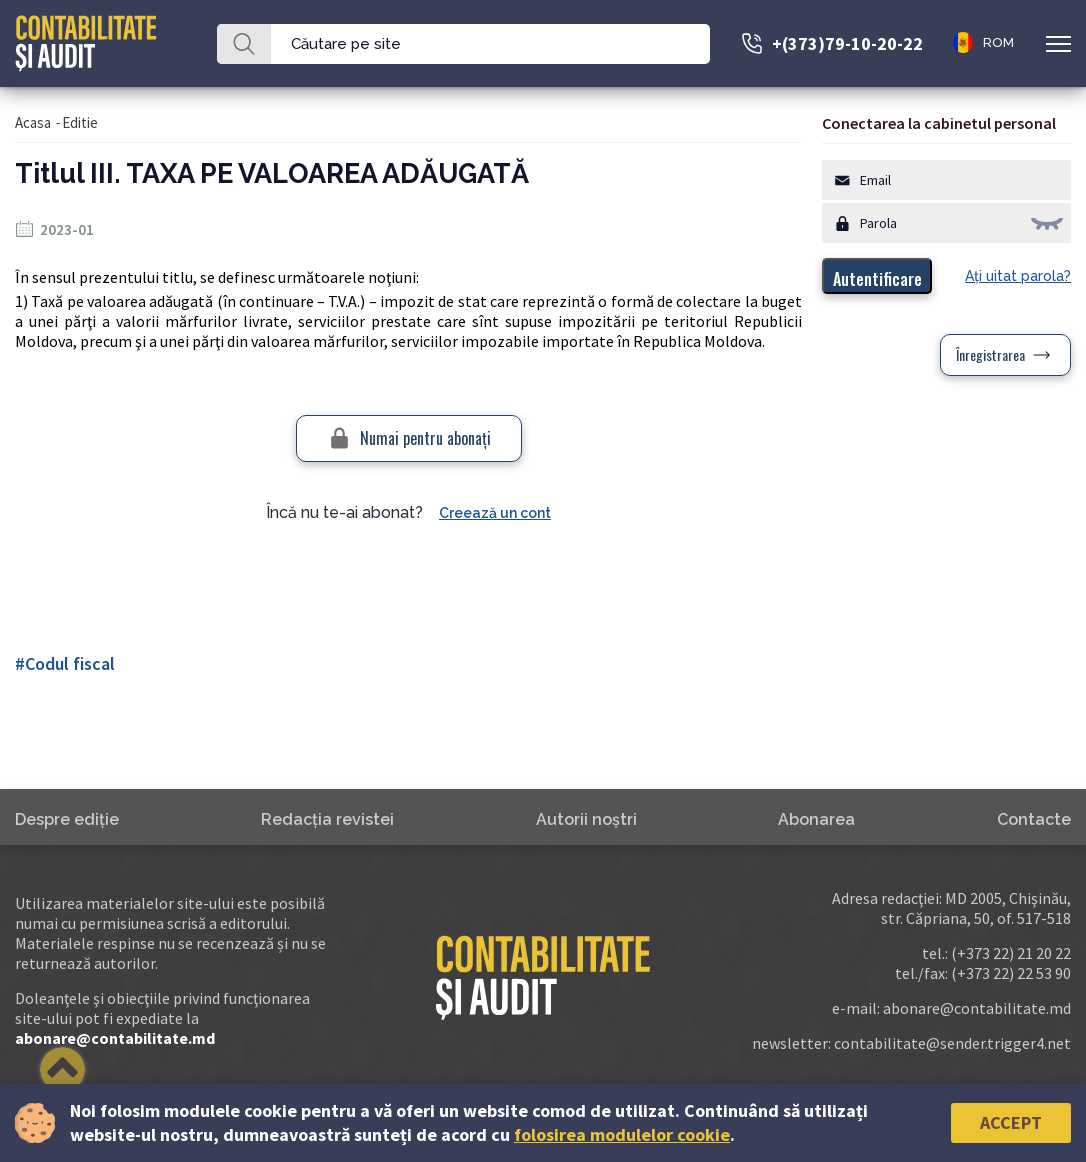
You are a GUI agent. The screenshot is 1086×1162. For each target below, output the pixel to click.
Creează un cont (495, 513)
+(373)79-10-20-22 (847, 43)
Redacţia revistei (327, 819)
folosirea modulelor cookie (622, 1134)
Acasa (33, 122)
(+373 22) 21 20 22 (1011, 953)
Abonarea (816, 819)
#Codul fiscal (65, 663)
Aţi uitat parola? (1018, 276)
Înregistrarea (990, 354)
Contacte (1034, 819)
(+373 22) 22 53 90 (1011, 973)
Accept (1011, 1122)
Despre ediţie (67, 819)
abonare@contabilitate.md (115, 1038)
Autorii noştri (586, 819)
